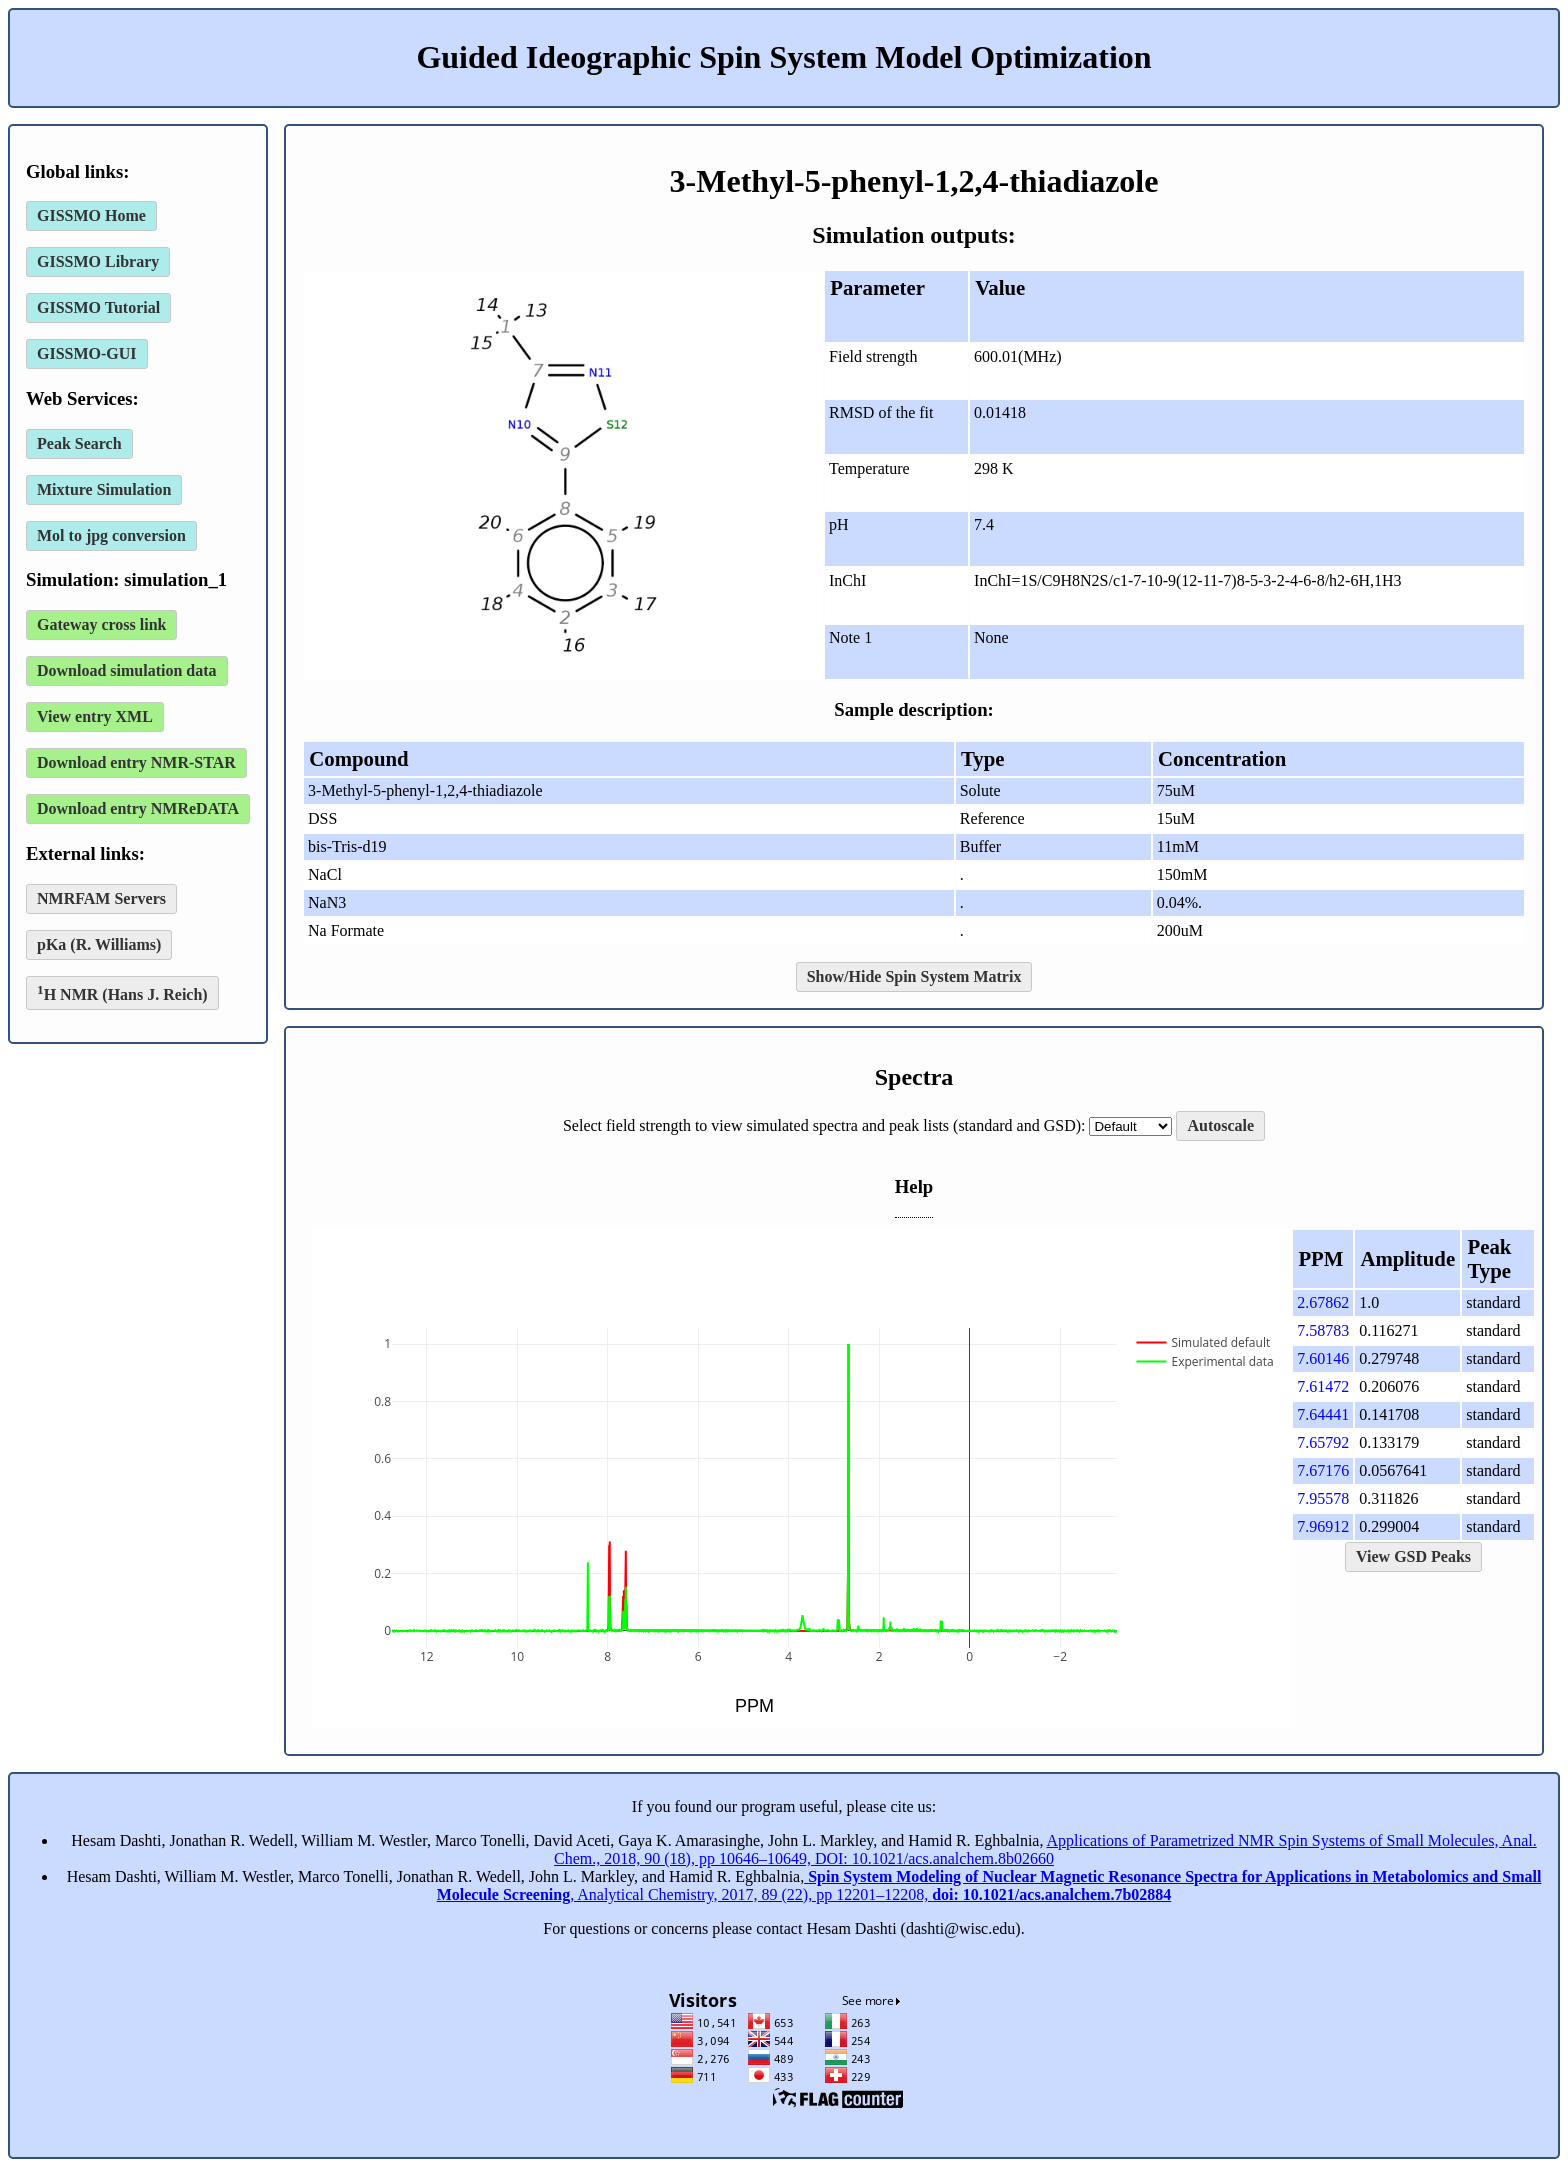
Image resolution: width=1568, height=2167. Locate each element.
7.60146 (1323, 1358)
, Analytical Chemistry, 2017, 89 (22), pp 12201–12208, (989, 1885)
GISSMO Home (91, 215)
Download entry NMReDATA (138, 808)
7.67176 (1323, 1470)
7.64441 (1323, 1414)
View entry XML (95, 716)
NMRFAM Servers (101, 898)
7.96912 (1323, 1526)
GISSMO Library (98, 261)
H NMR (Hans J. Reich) (122, 992)
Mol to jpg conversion (111, 535)
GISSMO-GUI (87, 353)
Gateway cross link (101, 624)
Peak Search (79, 443)
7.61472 (1323, 1386)
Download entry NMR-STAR (136, 762)
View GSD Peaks (1413, 1556)
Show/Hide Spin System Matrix (914, 976)
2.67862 (1323, 1302)
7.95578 (1323, 1498)
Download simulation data (127, 670)
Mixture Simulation (104, 489)
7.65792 (1323, 1442)
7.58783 (1323, 1330)
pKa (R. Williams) (99, 944)
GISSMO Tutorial (98, 307)
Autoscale (1220, 1125)
